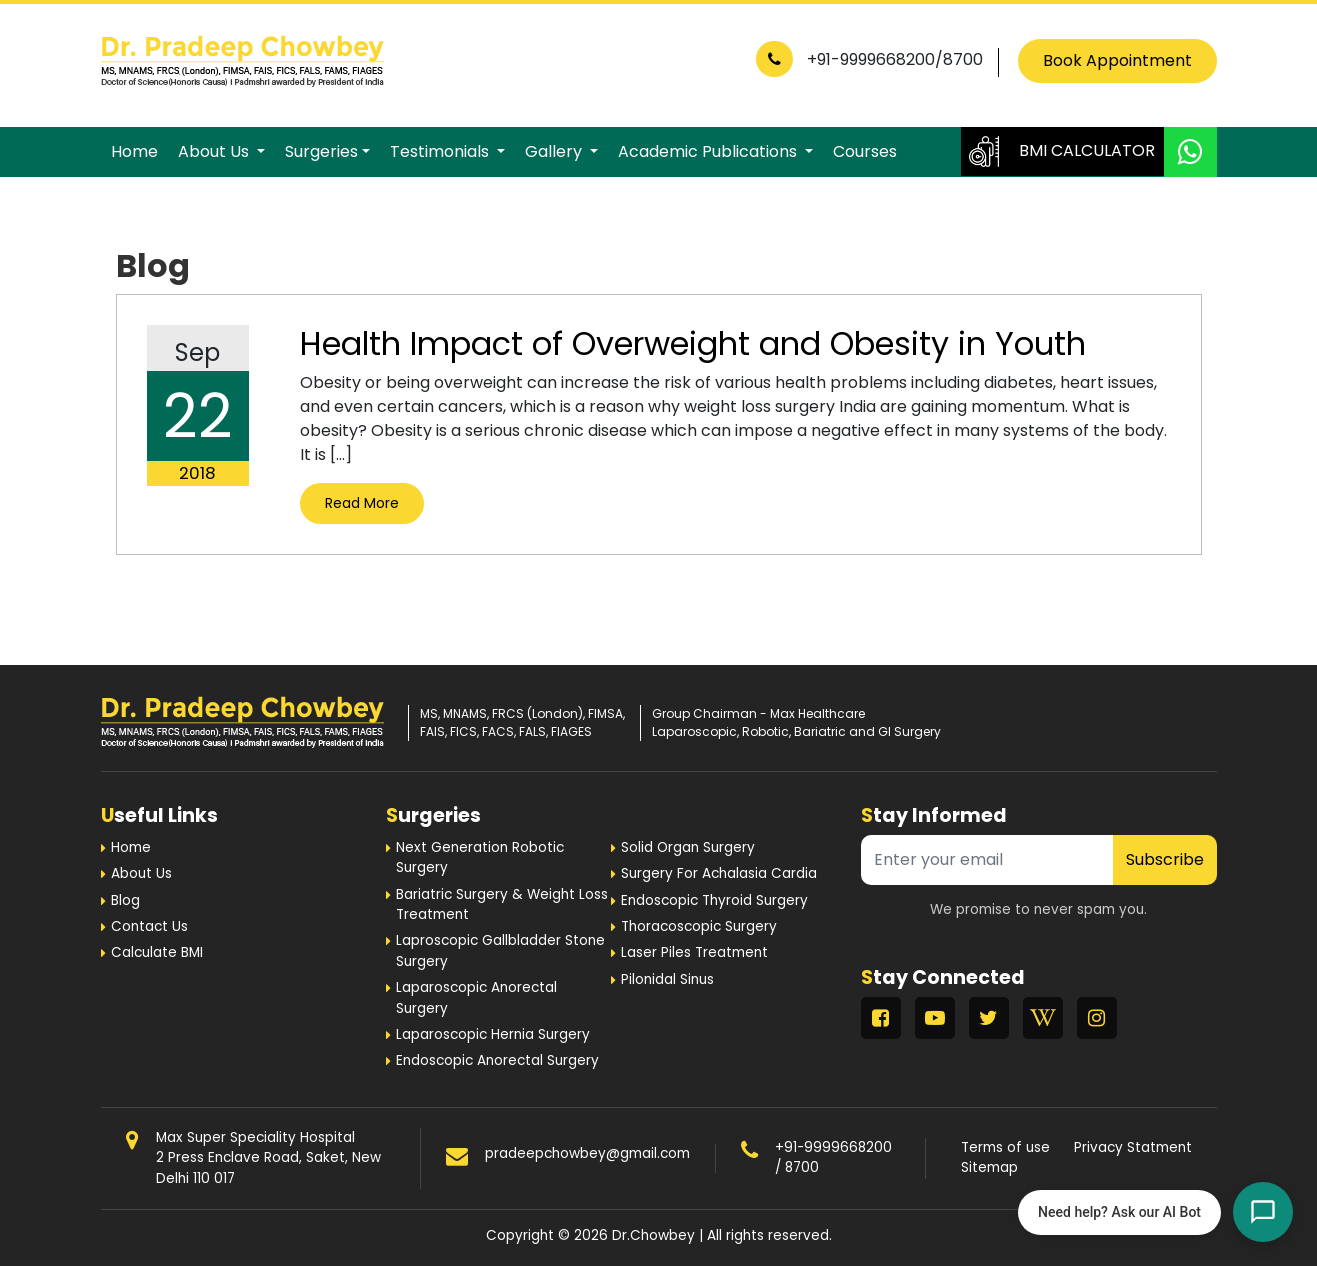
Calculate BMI (157, 952)
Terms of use (1005, 1147)
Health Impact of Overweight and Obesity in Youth (693, 343)
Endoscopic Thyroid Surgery (714, 900)
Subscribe (1165, 859)
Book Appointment (1117, 60)
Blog (125, 900)
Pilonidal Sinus (667, 979)
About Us (215, 151)
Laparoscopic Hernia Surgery (493, 1034)
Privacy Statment (1133, 1147)
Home (134, 151)
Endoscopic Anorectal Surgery (497, 1060)
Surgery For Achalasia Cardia (719, 873)
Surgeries (321, 151)
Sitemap (989, 1167)
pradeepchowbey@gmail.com (587, 1153)
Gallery (555, 151)
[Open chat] (1263, 1212)
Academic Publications (709, 151)
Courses (865, 151)
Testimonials (441, 151)
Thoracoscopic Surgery (699, 926)
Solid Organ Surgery (688, 847)
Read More (362, 503)
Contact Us (149, 926)
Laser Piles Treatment (694, 952)
